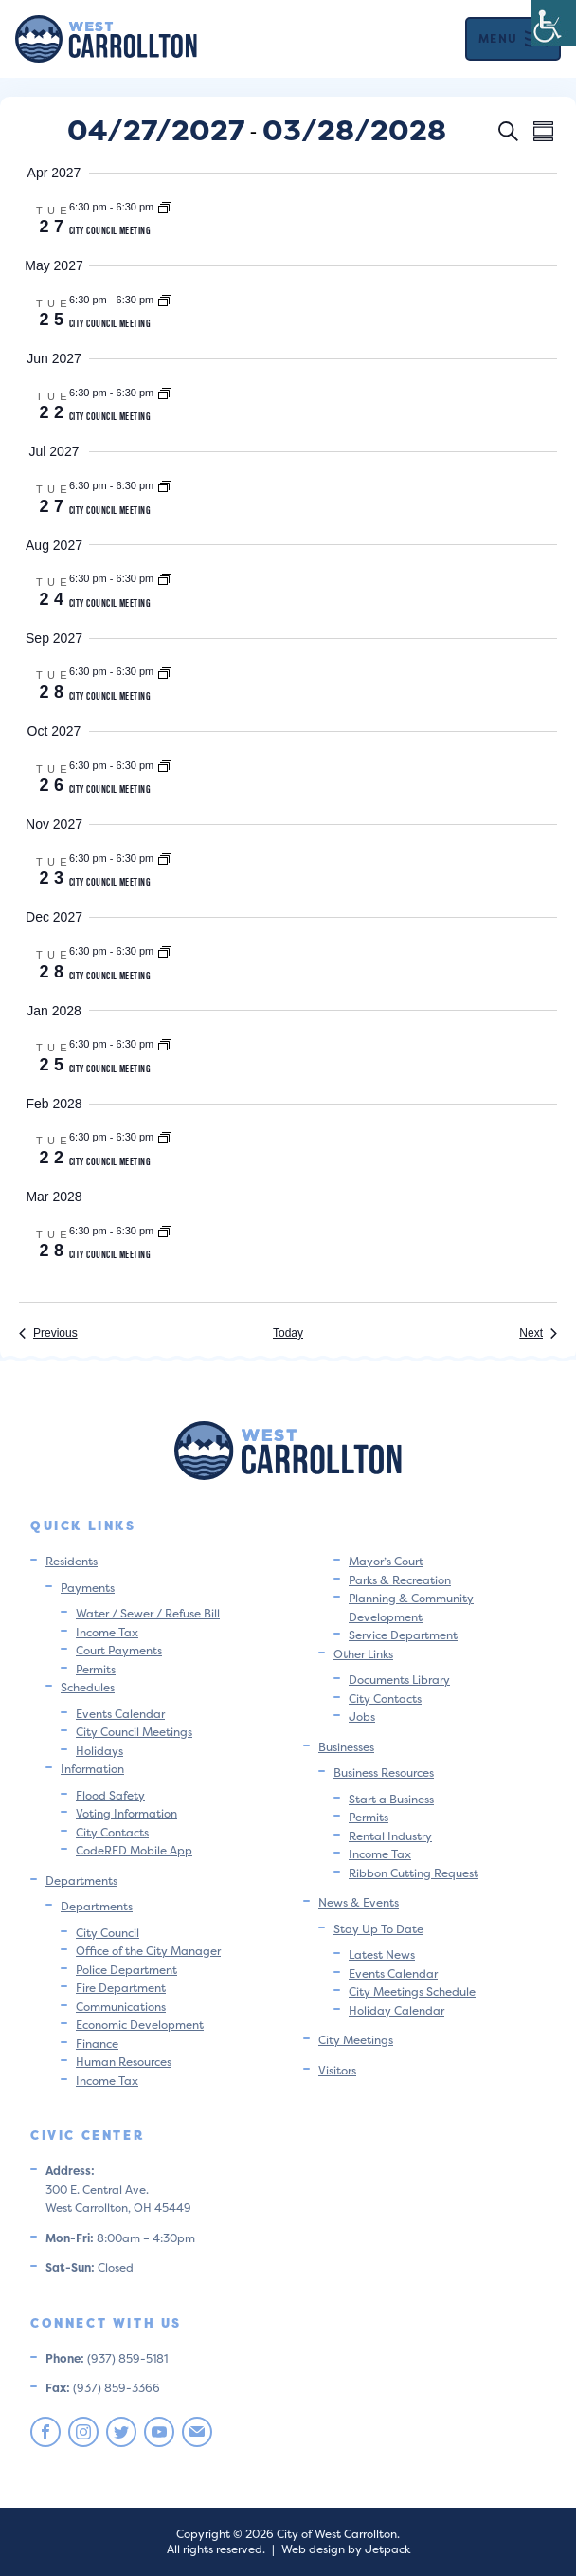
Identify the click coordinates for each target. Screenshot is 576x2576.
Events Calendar (120, 1714)
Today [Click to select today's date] (288, 1333)
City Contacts (112, 1832)
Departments (81, 1881)
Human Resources (123, 2062)
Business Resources (383, 1772)
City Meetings (355, 2040)
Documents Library (399, 1680)
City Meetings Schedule (412, 1991)
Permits (96, 1669)
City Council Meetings (134, 1732)
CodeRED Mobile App (134, 1850)
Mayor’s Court (386, 1561)
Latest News (382, 1954)
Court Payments (119, 1650)
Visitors (337, 2070)
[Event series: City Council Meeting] (164, 206)
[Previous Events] (48, 1333)
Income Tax (107, 1632)
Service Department (403, 1635)
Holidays (99, 1751)
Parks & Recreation (400, 1580)
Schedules (88, 1687)
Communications (121, 2007)
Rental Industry (390, 1836)
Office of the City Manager (148, 1951)
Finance (97, 2044)
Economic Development (140, 2025)
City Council (107, 1933)
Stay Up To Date (378, 1929)
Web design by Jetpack (345, 2549)
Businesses (346, 1747)
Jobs (362, 1716)
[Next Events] (538, 1333)
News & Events (358, 1902)
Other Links (363, 1654)
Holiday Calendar (396, 2010)
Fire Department (121, 1988)
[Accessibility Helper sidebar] (553, 23)
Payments (88, 1588)
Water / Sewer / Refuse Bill (148, 1613)
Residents (71, 1561)
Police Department (126, 1970)
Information (92, 1769)
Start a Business (391, 1799)
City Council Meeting (110, 229)
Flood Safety (110, 1795)
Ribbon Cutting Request (413, 1873)
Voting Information (126, 1813)
